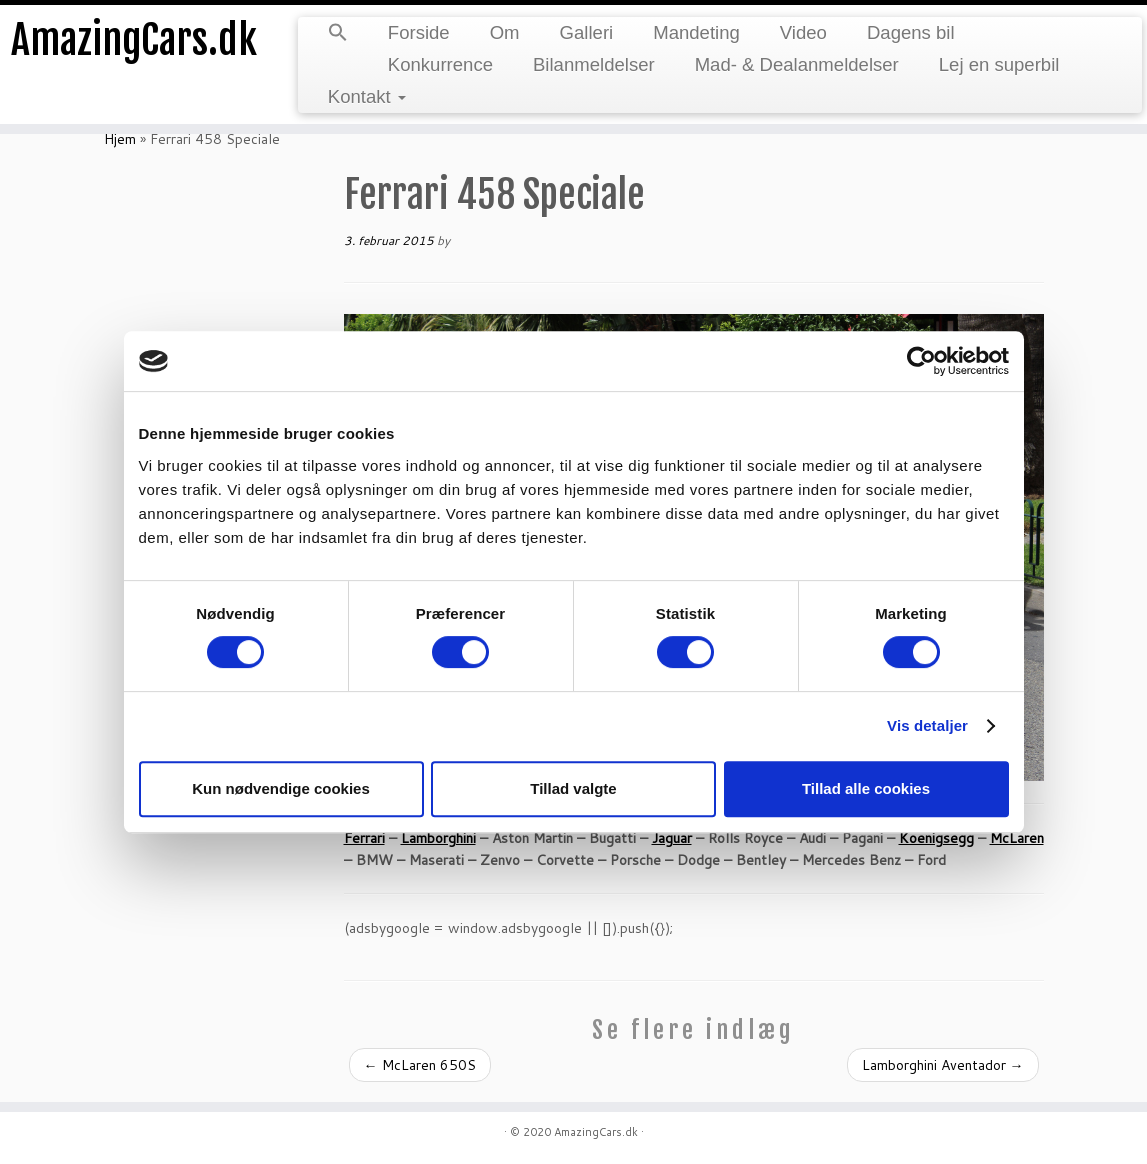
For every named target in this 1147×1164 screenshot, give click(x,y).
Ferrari (364, 838)
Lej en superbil (999, 64)
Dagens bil (911, 32)
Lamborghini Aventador (943, 1065)
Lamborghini (438, 838)
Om (505, 32)
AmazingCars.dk (134, 40)
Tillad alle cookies (866, 788)
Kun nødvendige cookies (281, 788)
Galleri (587, 32)
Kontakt (367, 96)
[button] (338, 34)
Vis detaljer (927, 725)
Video (803, 32)
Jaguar (672, 838)
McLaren (1017, 838)
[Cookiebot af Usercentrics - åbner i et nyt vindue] (921, 361)
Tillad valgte (573, 788)
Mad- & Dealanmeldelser (797, 64)
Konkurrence (440, 64)
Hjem (120, 139)
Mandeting (696, 32)
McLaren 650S (420, 1065)
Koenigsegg (936, 838)
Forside (419, 32)
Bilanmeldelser (594, 64)
